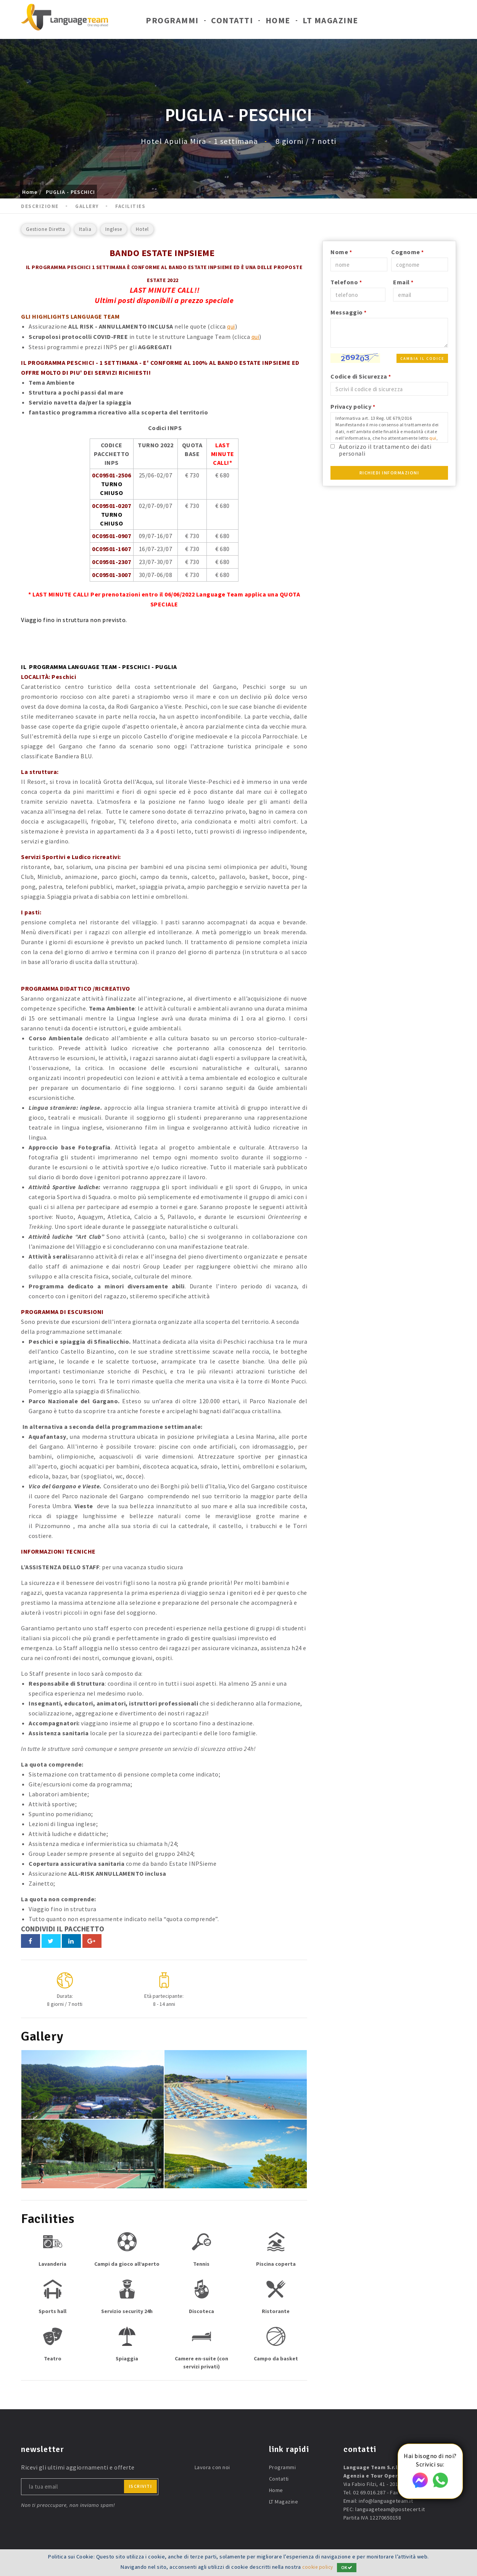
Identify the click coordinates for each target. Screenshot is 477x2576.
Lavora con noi (212, 2466)
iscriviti (140, 2485)
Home (278, 22)
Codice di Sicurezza (360, 376)
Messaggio (348, 312)
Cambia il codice (422, 358)
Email (403, 282)
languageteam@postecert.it (390, 2508)
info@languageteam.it (386, 2500)
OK (348, 2567)
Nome (341, 252)
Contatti (232, 22)
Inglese (113, 229)
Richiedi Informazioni (389, 473)
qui (231, 326)
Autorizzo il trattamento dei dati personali (385, 450)
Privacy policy (352, 406)
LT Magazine (330, 22)
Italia (85, 229)
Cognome (407, 252)
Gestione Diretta (45, 229)
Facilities (130, 206)
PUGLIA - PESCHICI (70, 192)
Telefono (346, 282)
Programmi (172, 22)
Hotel (142, 229)
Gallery (87, 206)
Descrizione (40, 206)
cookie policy (317, 2567)
